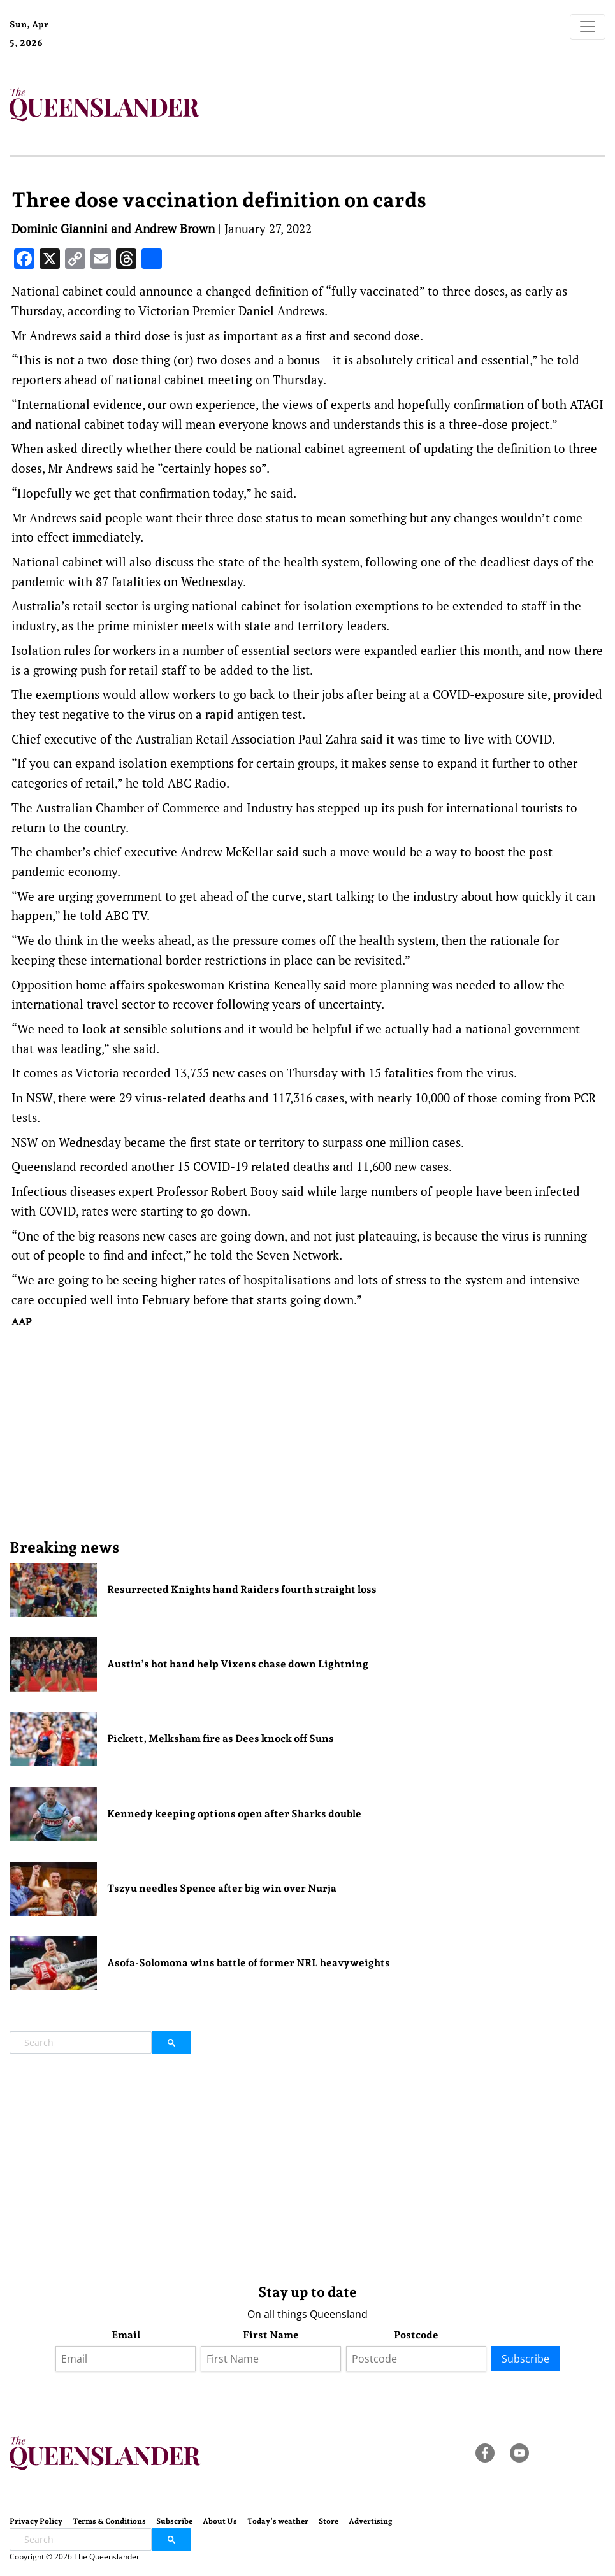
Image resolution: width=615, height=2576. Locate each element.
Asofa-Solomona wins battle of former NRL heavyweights (248, 1963)
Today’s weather (277, 2521)
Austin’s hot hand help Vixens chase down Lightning (237, 1664)
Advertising (371, 2521)
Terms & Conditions (109, 2521)
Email (126, 2335)
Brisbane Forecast (115, 47)
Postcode (416, 2335)
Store (328, 2521)
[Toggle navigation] (587, 27)
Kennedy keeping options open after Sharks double (234, 1814)
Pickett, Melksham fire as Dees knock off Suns (220, 1738)
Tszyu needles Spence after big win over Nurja (221, 1888)
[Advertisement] (307, 1433)
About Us (220, 2521)
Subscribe (525, 2359)
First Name (271, 2335)
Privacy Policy (36, 2521)
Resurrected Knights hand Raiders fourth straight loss (242, 1589)
